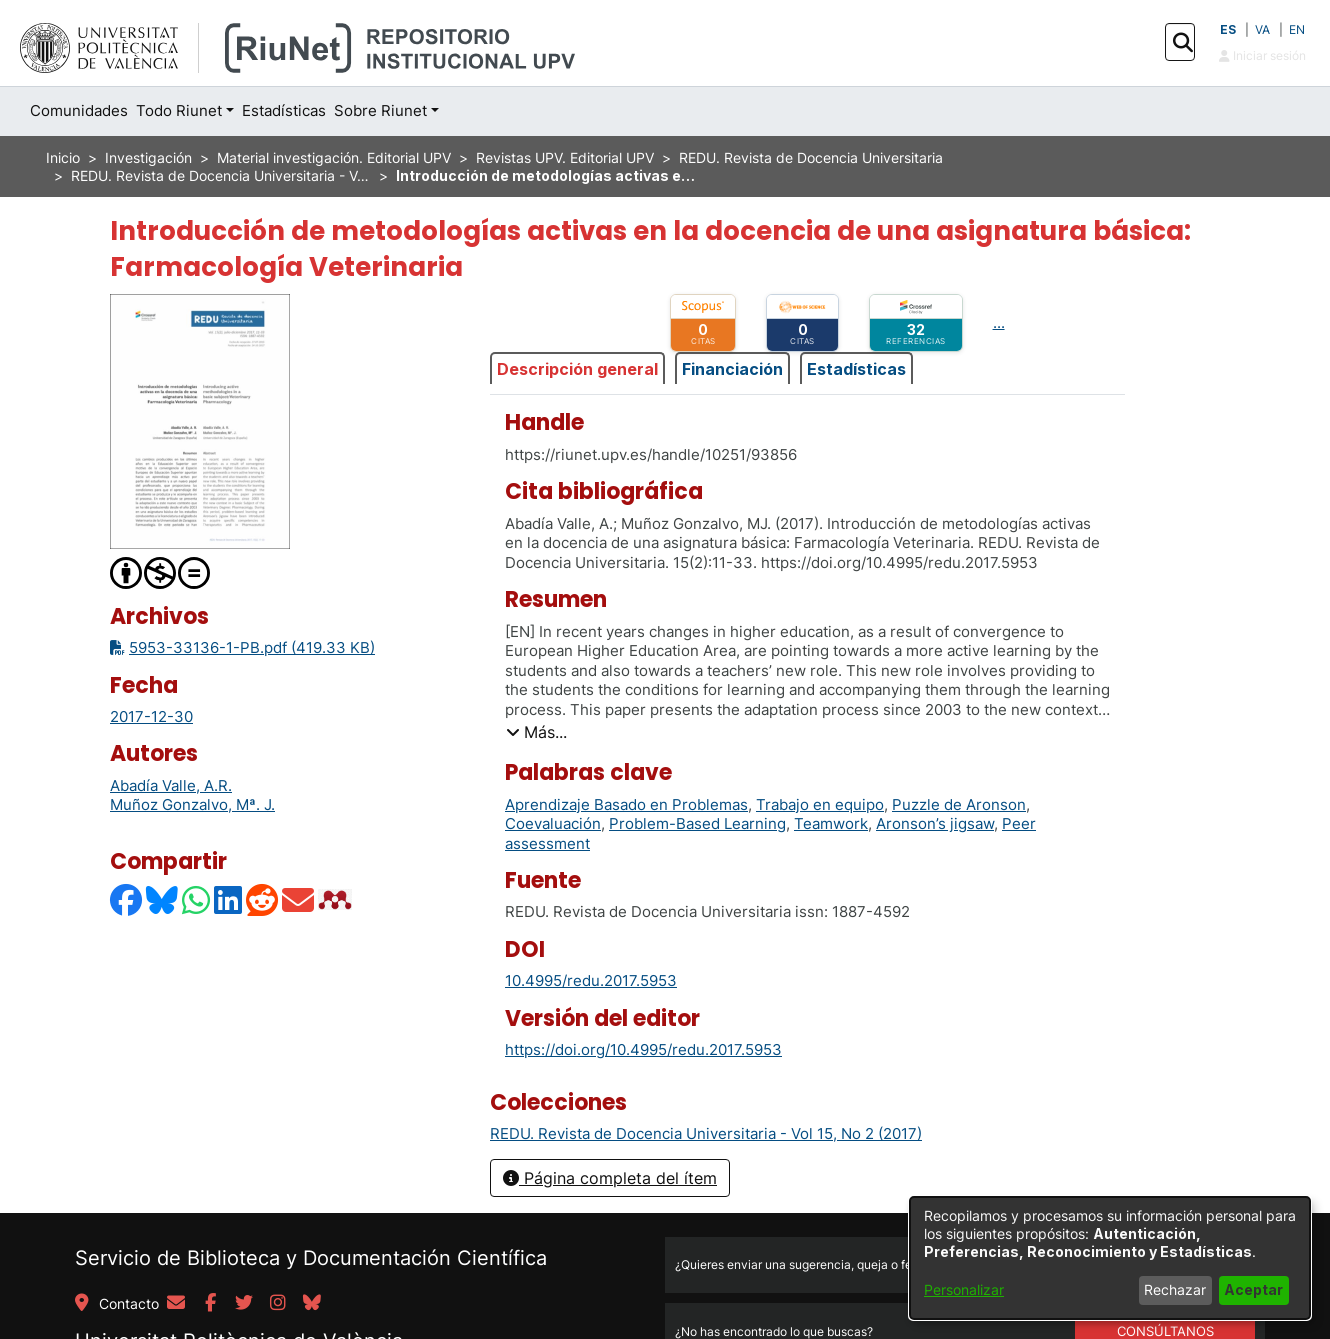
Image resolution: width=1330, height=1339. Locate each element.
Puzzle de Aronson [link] (959, 804)
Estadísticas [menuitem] (284, 110)
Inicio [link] (63, 157)
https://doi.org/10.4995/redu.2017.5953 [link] (643, 1049)
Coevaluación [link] (553, 823)
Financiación (732, 369)
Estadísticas (856, 369)
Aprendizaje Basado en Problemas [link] (626, 804)
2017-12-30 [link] (151, 716)
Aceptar (1253, 1289)
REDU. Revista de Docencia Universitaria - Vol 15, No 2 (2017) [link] (221, 175)
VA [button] (1262, 29)
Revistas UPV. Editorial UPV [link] (565, 157)
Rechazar (1175, 1289)
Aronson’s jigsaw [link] (935, 823)
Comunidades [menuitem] (79, 110)
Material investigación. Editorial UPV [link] (334, 157)
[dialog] (1110, 1258)
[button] (1182, 43)
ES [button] (1228, 29)
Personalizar (964, 1289)
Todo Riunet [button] (179, 110)
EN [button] (1297, 29)
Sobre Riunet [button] (380, 110)
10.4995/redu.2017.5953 (591, 980)
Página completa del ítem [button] (610, 1178)
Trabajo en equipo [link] (820, 804)
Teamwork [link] (831, 823)
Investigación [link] (148, 157)
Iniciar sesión (1262, 55)
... (999, 322)
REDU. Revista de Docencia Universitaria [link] (811, 157)
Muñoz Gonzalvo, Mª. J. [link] (192, 804)
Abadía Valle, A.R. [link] (171, 785)
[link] (706, 1133)
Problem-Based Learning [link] (697, 823)
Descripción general (577, 369)
